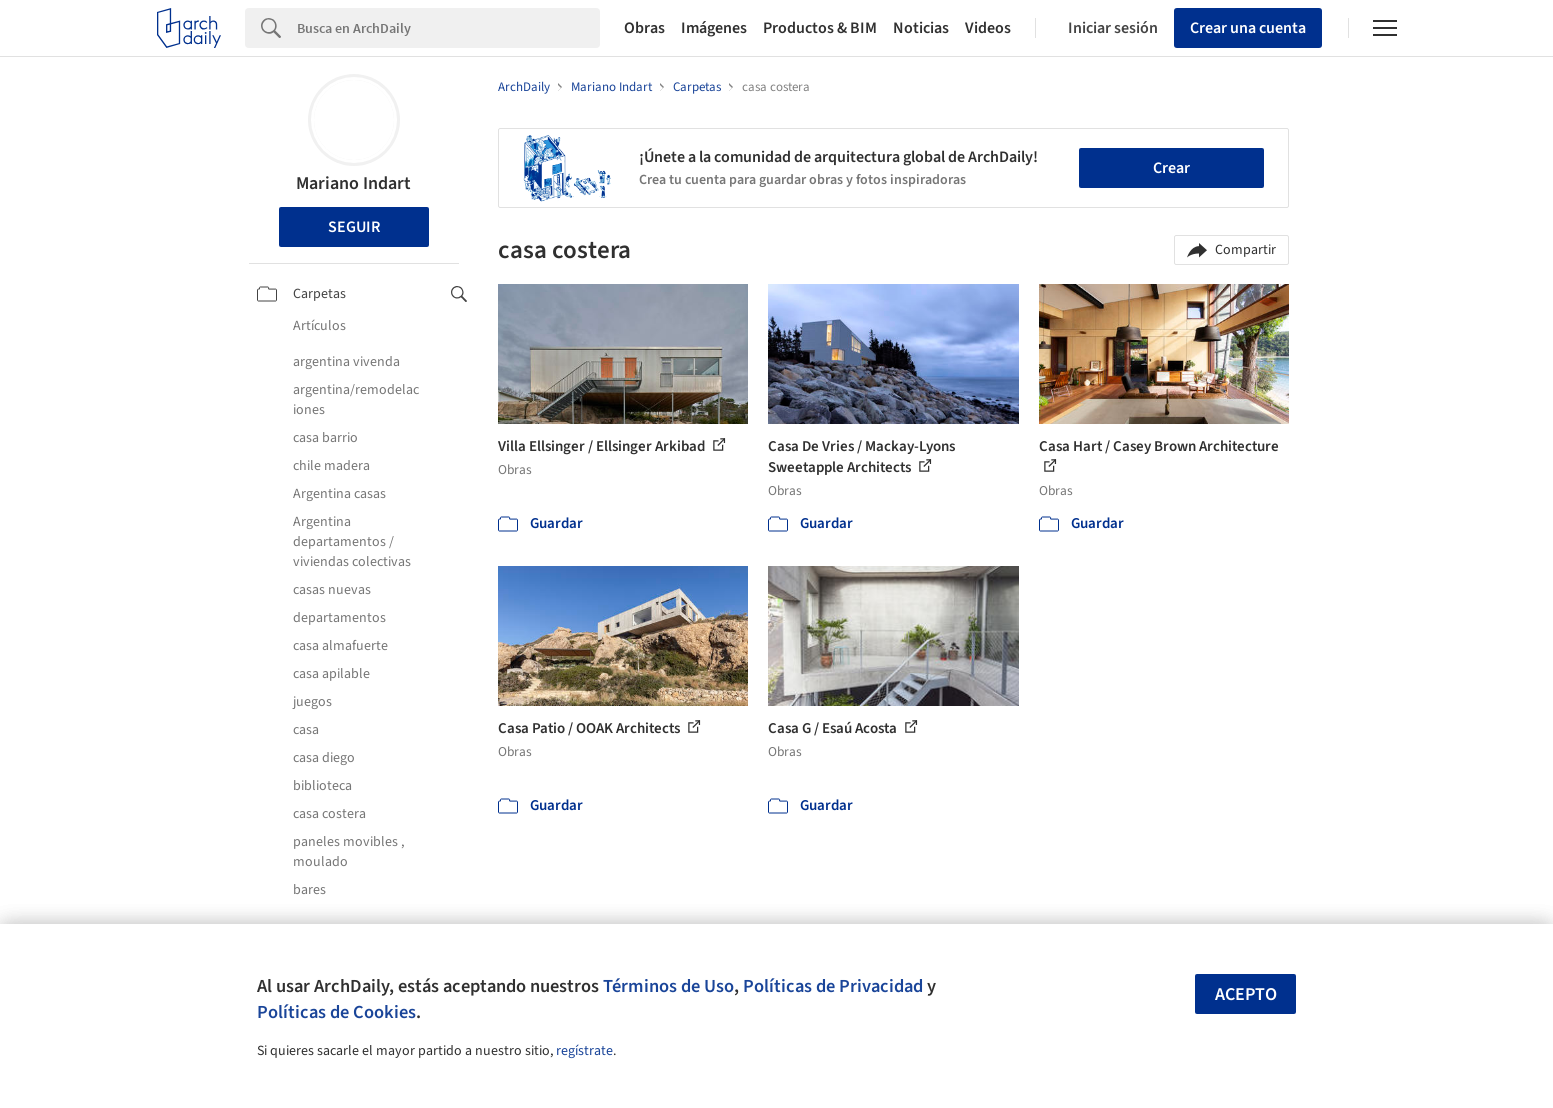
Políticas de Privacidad (833, 986)
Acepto (1246, 994)
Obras (644, 28)
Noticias (921, 28)
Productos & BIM (820, 28)
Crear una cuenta (1248, 28)
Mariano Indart (353, 183)
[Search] (448, 28)
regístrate (584, 1051)
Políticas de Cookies (336, 1012)
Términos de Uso (668, 986)
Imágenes (714, 28)
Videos (988, 28)
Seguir (354, 227)
